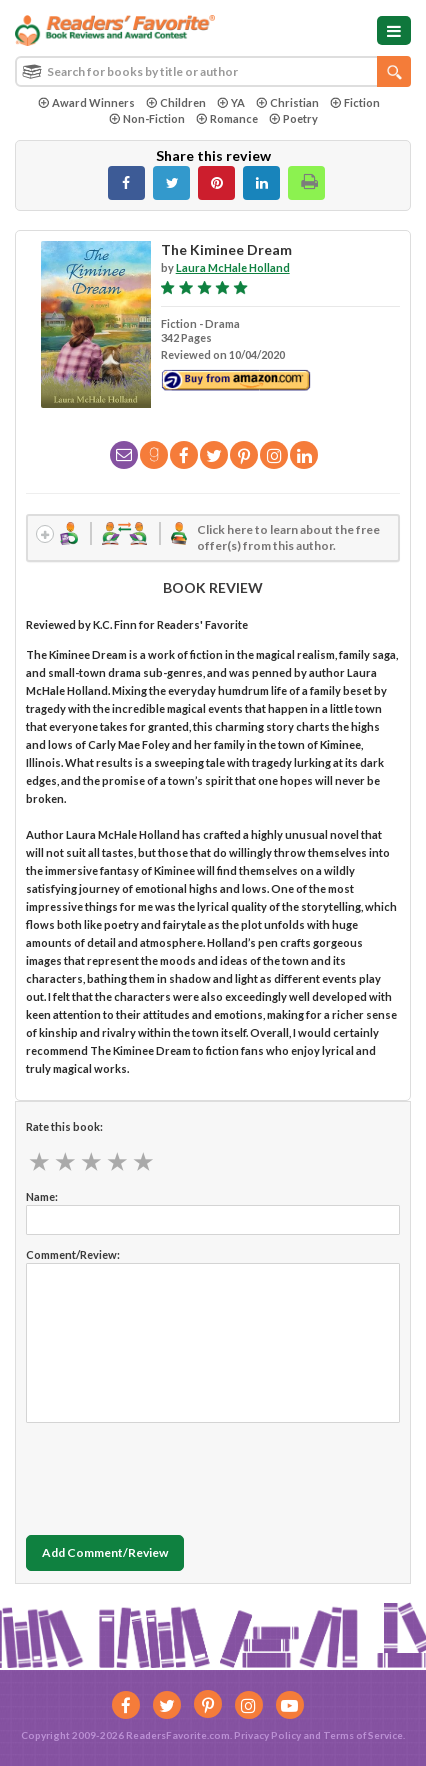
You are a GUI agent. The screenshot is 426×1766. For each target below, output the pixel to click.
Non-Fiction (147, 118)
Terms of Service (363, 1735)
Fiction (355, 102)
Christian (287, 102)
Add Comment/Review (105, 1552)
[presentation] (178, 1474)
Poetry (293, 118)
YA (231, 102)
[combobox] (213, 71)
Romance (227, 118)
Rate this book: (64, 1126)
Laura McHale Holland (233, 267)
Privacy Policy (267, 1735)
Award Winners (86, 102)
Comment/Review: (73, 1254)
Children (176, 102)
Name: (42, 1196)
